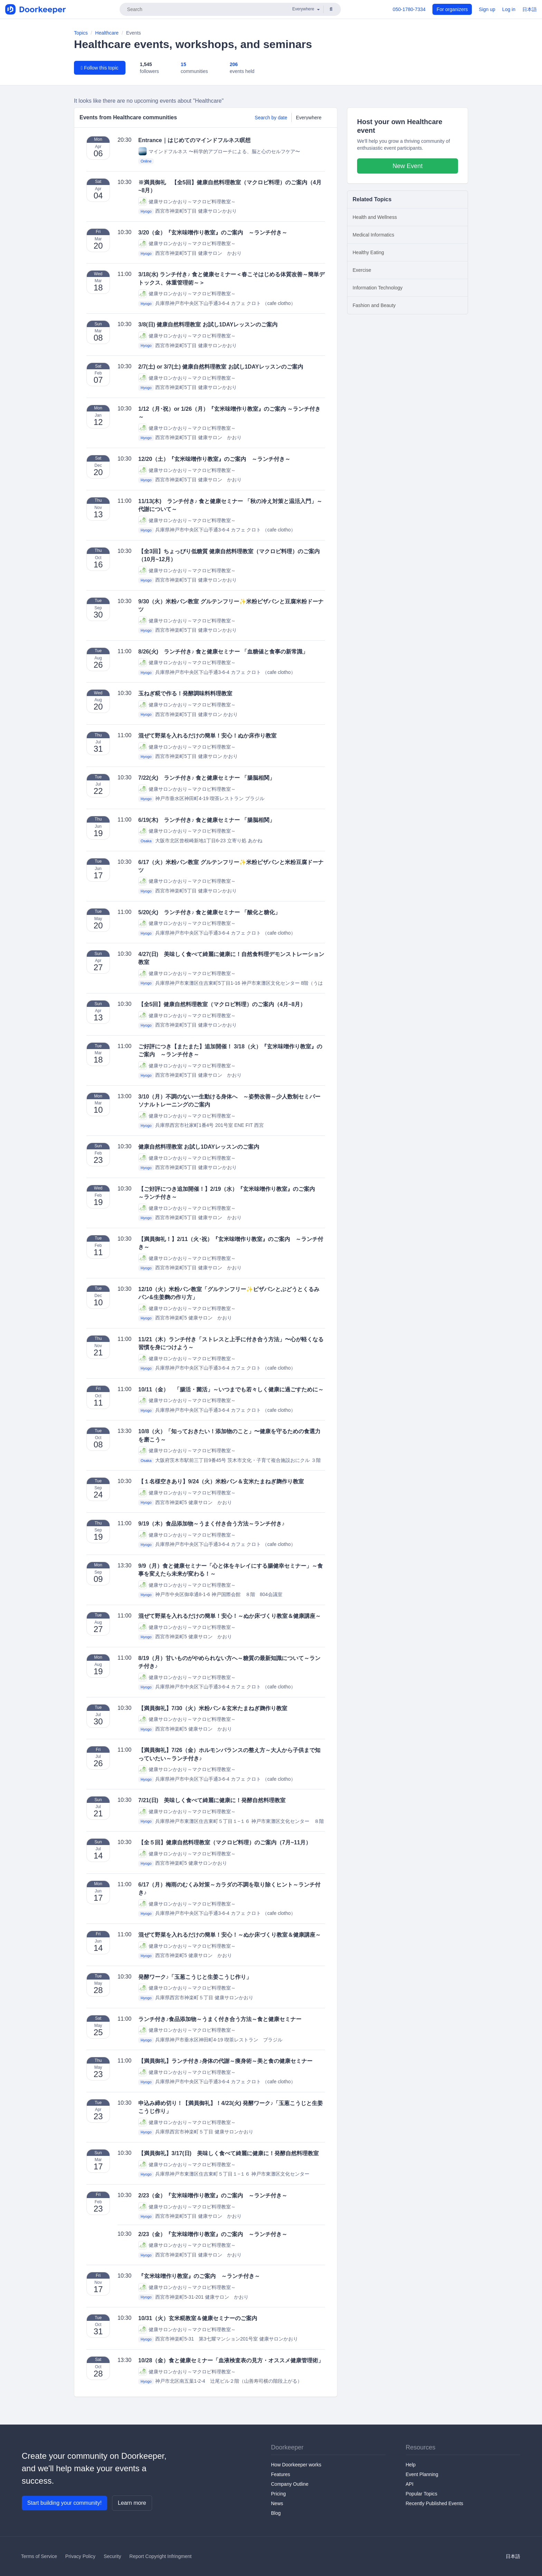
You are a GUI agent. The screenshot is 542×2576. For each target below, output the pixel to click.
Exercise (362, 270)
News (277, 2503)
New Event (407, 166)
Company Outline (289, 2484)
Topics (81, 33)
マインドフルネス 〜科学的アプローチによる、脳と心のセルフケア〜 (219, 151)
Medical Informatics (373, 235)
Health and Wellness (375, 217)
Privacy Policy (80, 2556)
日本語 (529, 9)
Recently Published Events (435, 2503)
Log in (508, 9)
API (410, 2484)
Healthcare (107, 33)
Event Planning (422, 2474)
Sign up (487, 9)
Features (280, 2474)
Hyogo (146, 211)
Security (112, 2556)
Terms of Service (39, 2556)
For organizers (452, 9)
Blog (276, 2513)
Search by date (271, 117)
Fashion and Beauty (374, 305)
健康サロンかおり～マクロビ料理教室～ (187, 201)
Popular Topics (422, 2493)
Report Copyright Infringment (160, 2556)
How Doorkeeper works (296, 2464)
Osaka (146, 841)
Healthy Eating (368, 252)
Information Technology (378, 287)
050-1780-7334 (409, 9)
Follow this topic (100, 68)
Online (146, 161)
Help (411, 2464)
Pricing (278, 2493)
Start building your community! (64, 2503)
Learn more (132, 2503)
